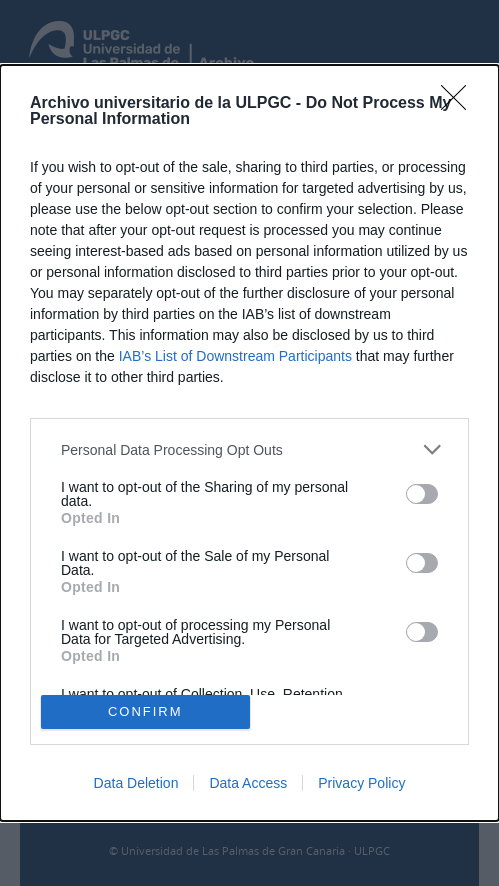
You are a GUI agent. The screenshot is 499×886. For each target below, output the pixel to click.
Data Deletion (136, 783)
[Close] (460, 104)
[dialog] (249, 443)
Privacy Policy (361, 783)
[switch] (422, 494)
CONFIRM (145, 710)
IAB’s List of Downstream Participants (235, 356)
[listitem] (249, 449)
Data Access (248, 783)
